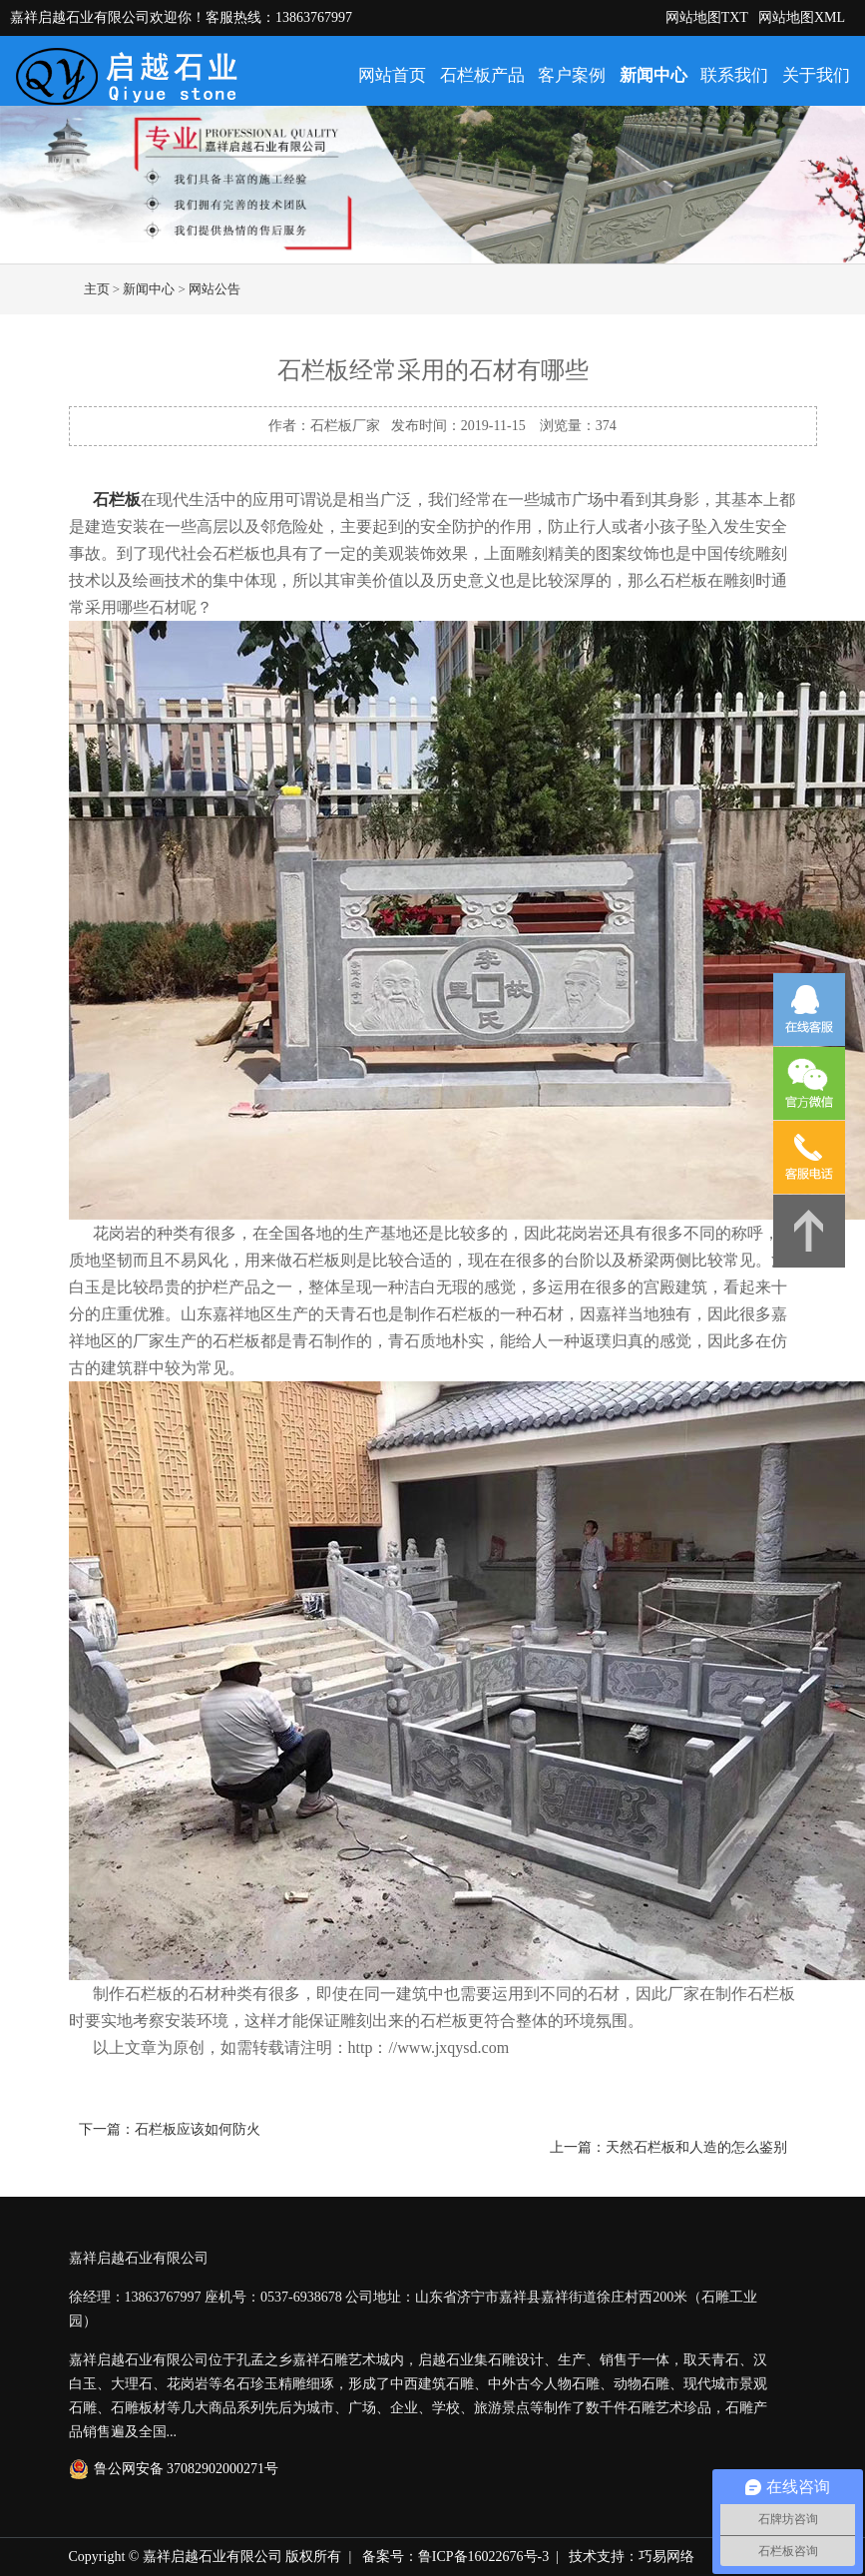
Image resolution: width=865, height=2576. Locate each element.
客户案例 (572, 75)
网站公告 (214, 288)
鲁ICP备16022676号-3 (483, 2556)
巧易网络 (666, 2556)
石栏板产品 (482, 75)
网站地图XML (801, 17)
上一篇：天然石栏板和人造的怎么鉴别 (668, 2147)
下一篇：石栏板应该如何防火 (169, 2129)
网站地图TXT (706, 17)
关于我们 (816, 75)
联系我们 (734, 75)
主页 (97, 288)
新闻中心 (653, 75)
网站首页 (392, 75)
